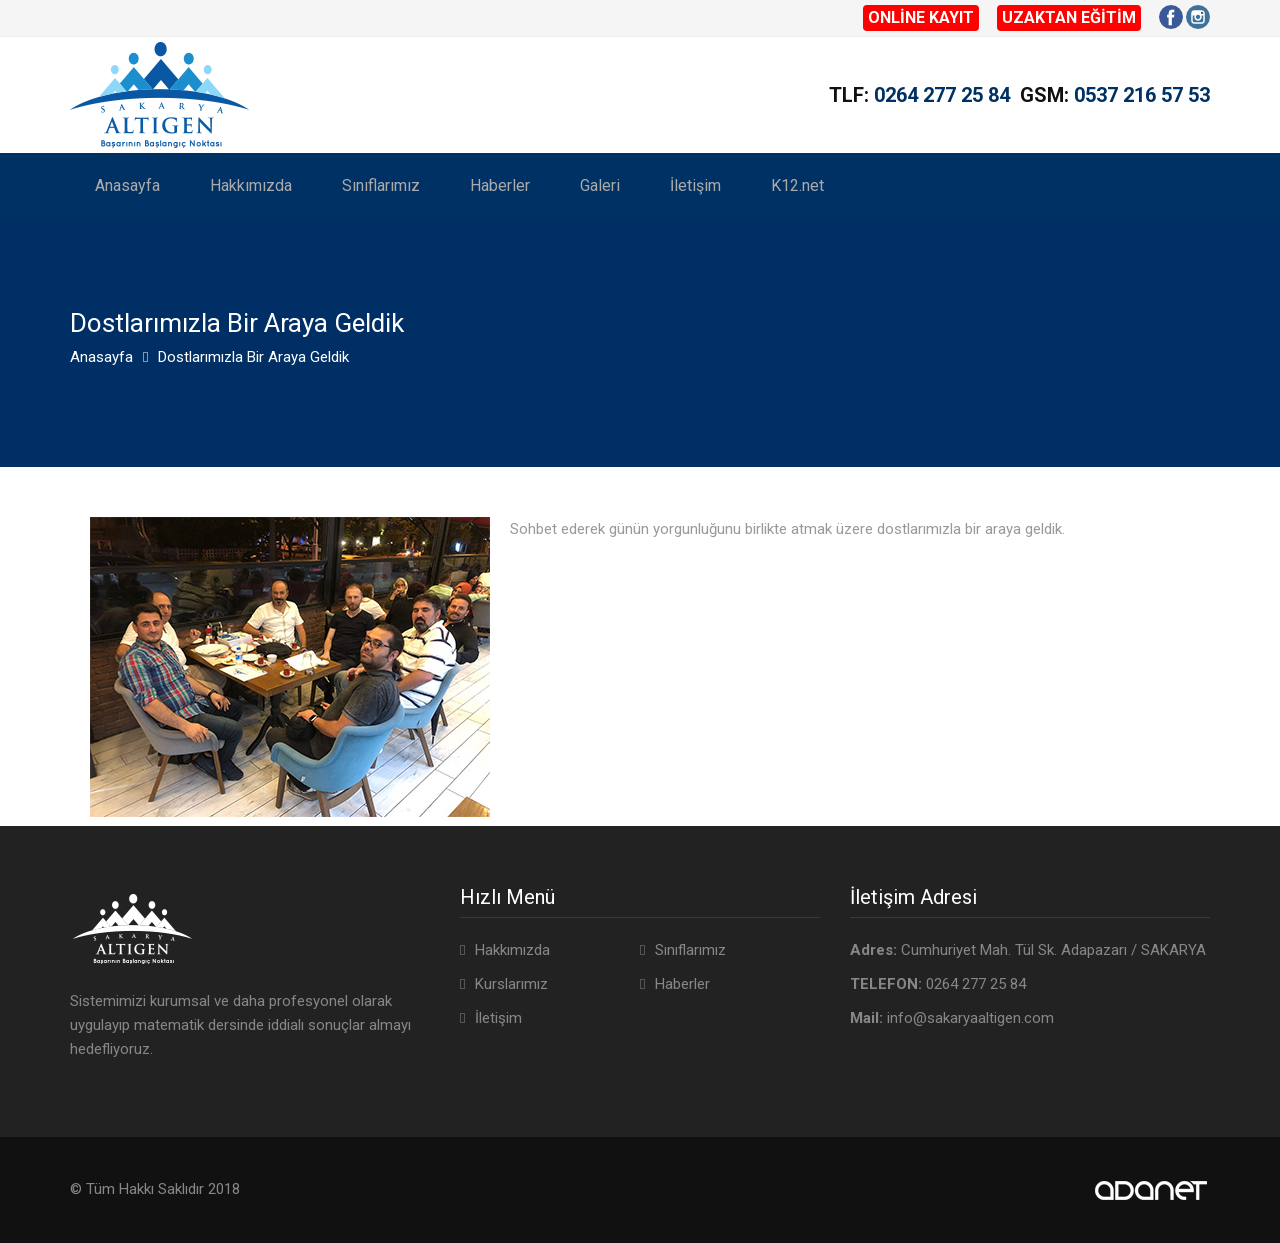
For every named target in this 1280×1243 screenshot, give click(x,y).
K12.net (797, 185)
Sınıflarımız (381, 185)
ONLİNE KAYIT (921, 17)
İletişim (695, 185)
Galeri (600, 185)
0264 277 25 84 (942, 95)
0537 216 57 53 (1142, 95)
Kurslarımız (511, 984)
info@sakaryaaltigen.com (970, 1018)
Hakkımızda (251, 185)
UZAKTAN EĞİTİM (1069, 17)
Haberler (500, 185)
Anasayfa (127, 185)
